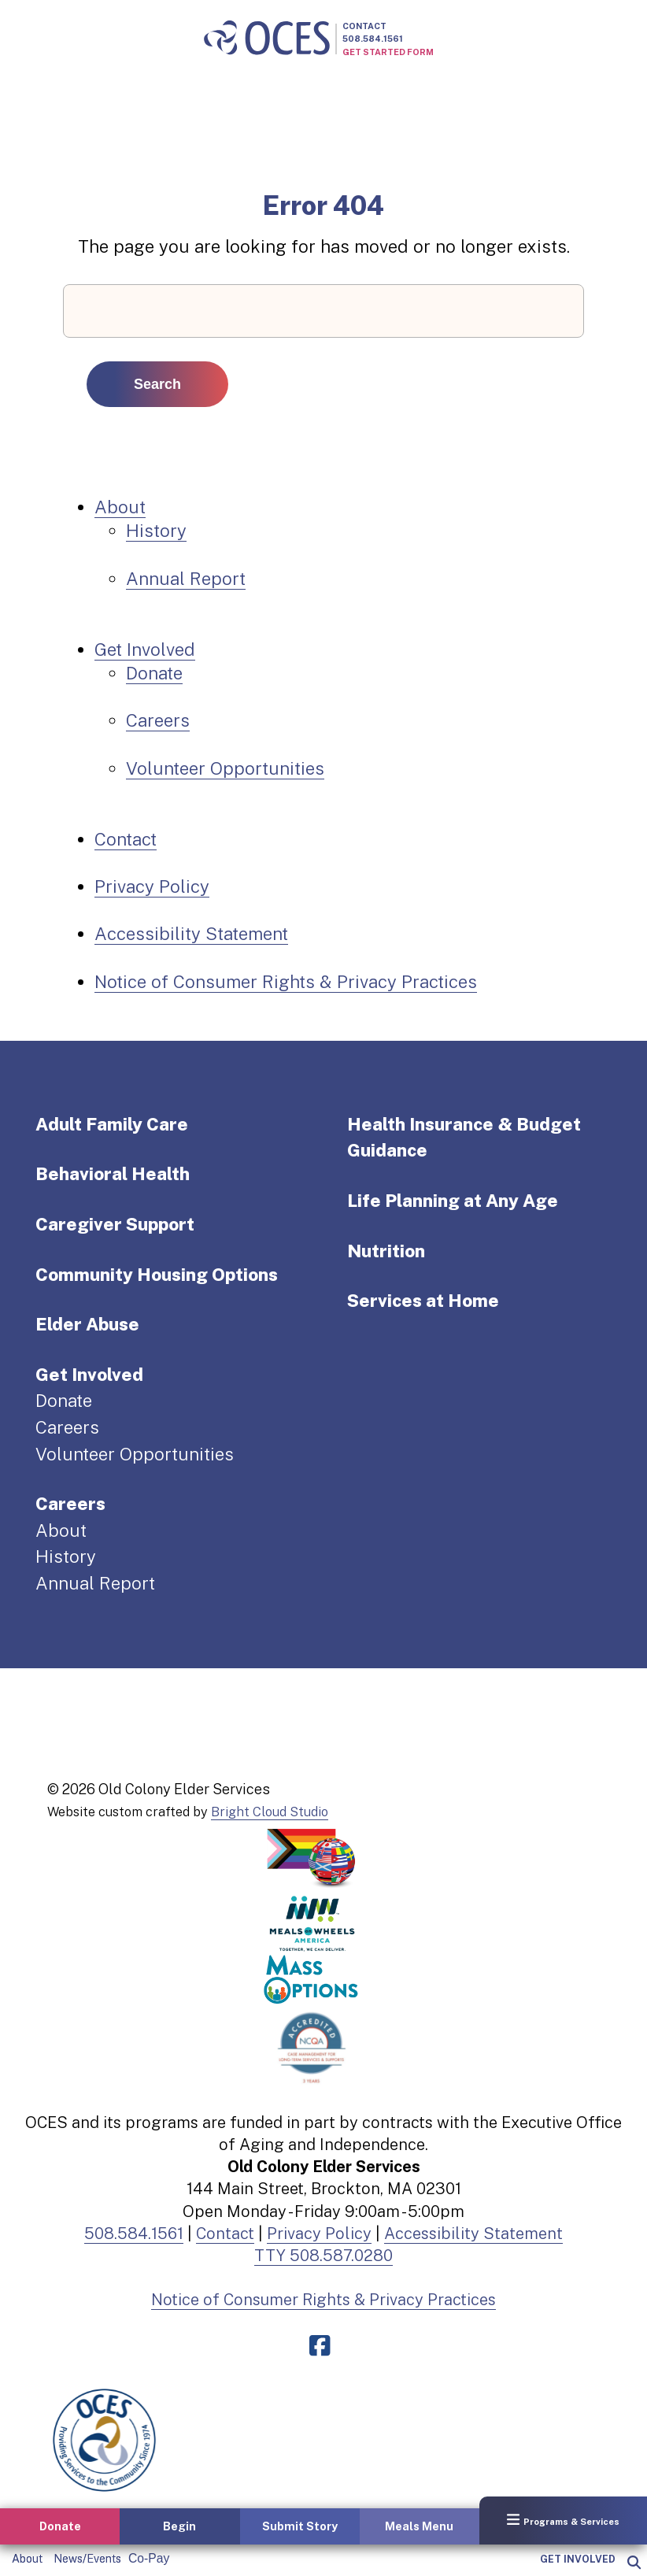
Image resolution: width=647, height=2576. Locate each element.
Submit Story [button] (300, 2526)
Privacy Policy (151, 886)
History (156, 530)
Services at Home (423, 1300)
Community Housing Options (156, 1274)
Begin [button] (179, 2526)
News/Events (87, 2558)
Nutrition (386, 1251)
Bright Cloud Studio (269, 1811)
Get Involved (578, 2559)
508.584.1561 (372, 38)
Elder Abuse (87, 1324)
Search (157, 384)
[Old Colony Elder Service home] (267, 38)
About (27, 2558)
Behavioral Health (112, 1174)
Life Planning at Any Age (452, 1200)
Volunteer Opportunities (225, 768)
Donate (154, 673)
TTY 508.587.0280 (323, 2255)
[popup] (633, 2562)
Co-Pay (148, 2558)
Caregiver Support (114, 1224)
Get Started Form (388, 52)
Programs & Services (563, 2519)
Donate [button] (60, 2526)
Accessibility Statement (191, 933)
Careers (158, 720)
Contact (364, 26)
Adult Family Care (111, 1124)
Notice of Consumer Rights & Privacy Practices (285, 982)
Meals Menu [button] (419, 2526)
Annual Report (186, 578)
